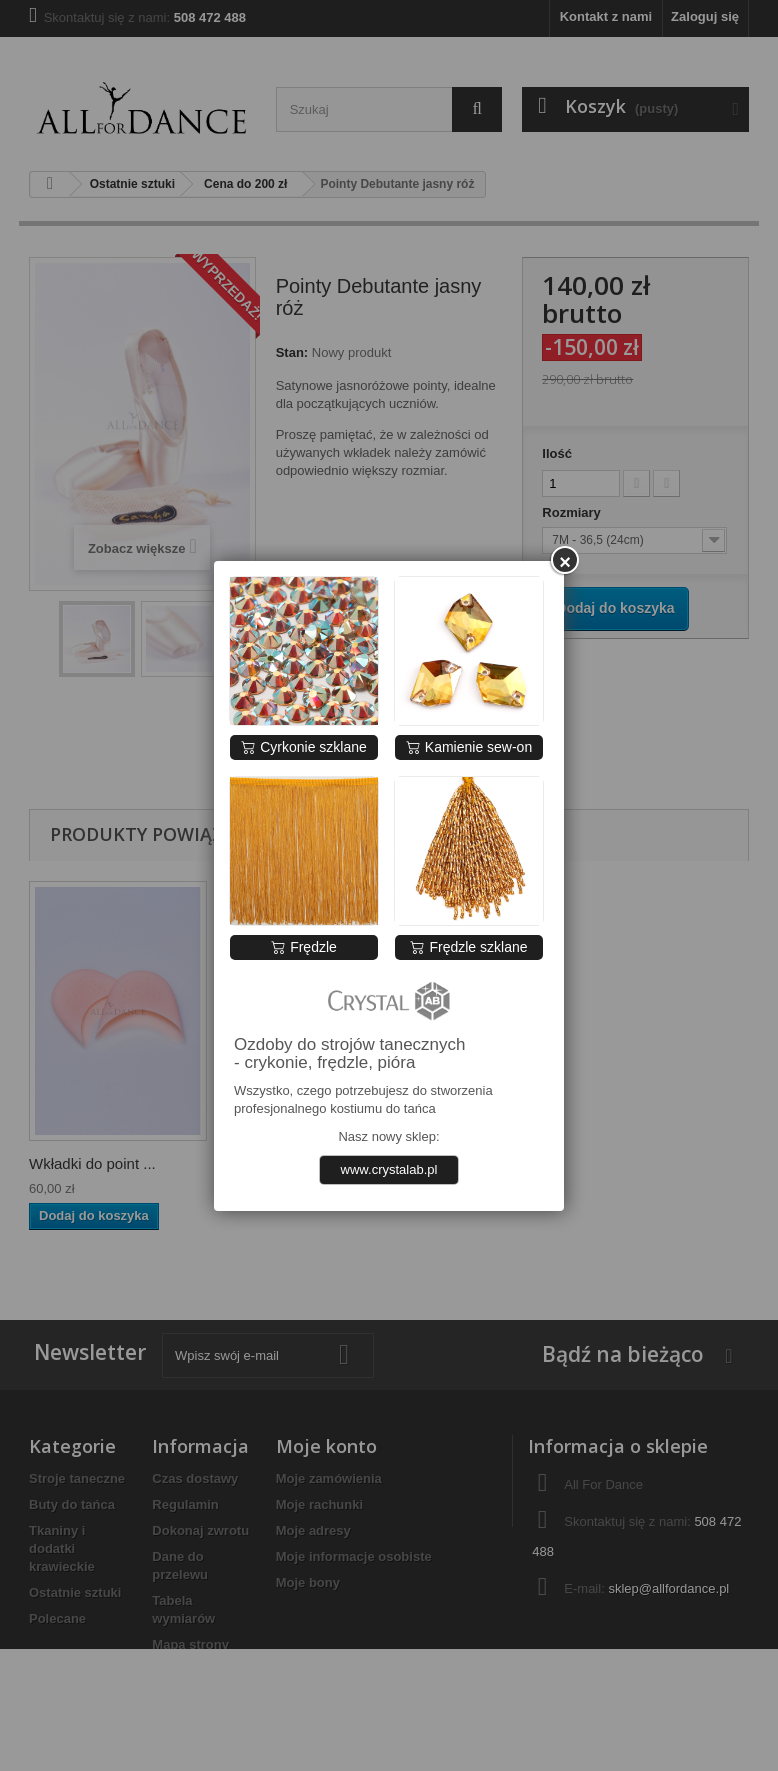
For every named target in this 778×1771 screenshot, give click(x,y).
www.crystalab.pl (389, 1169)
